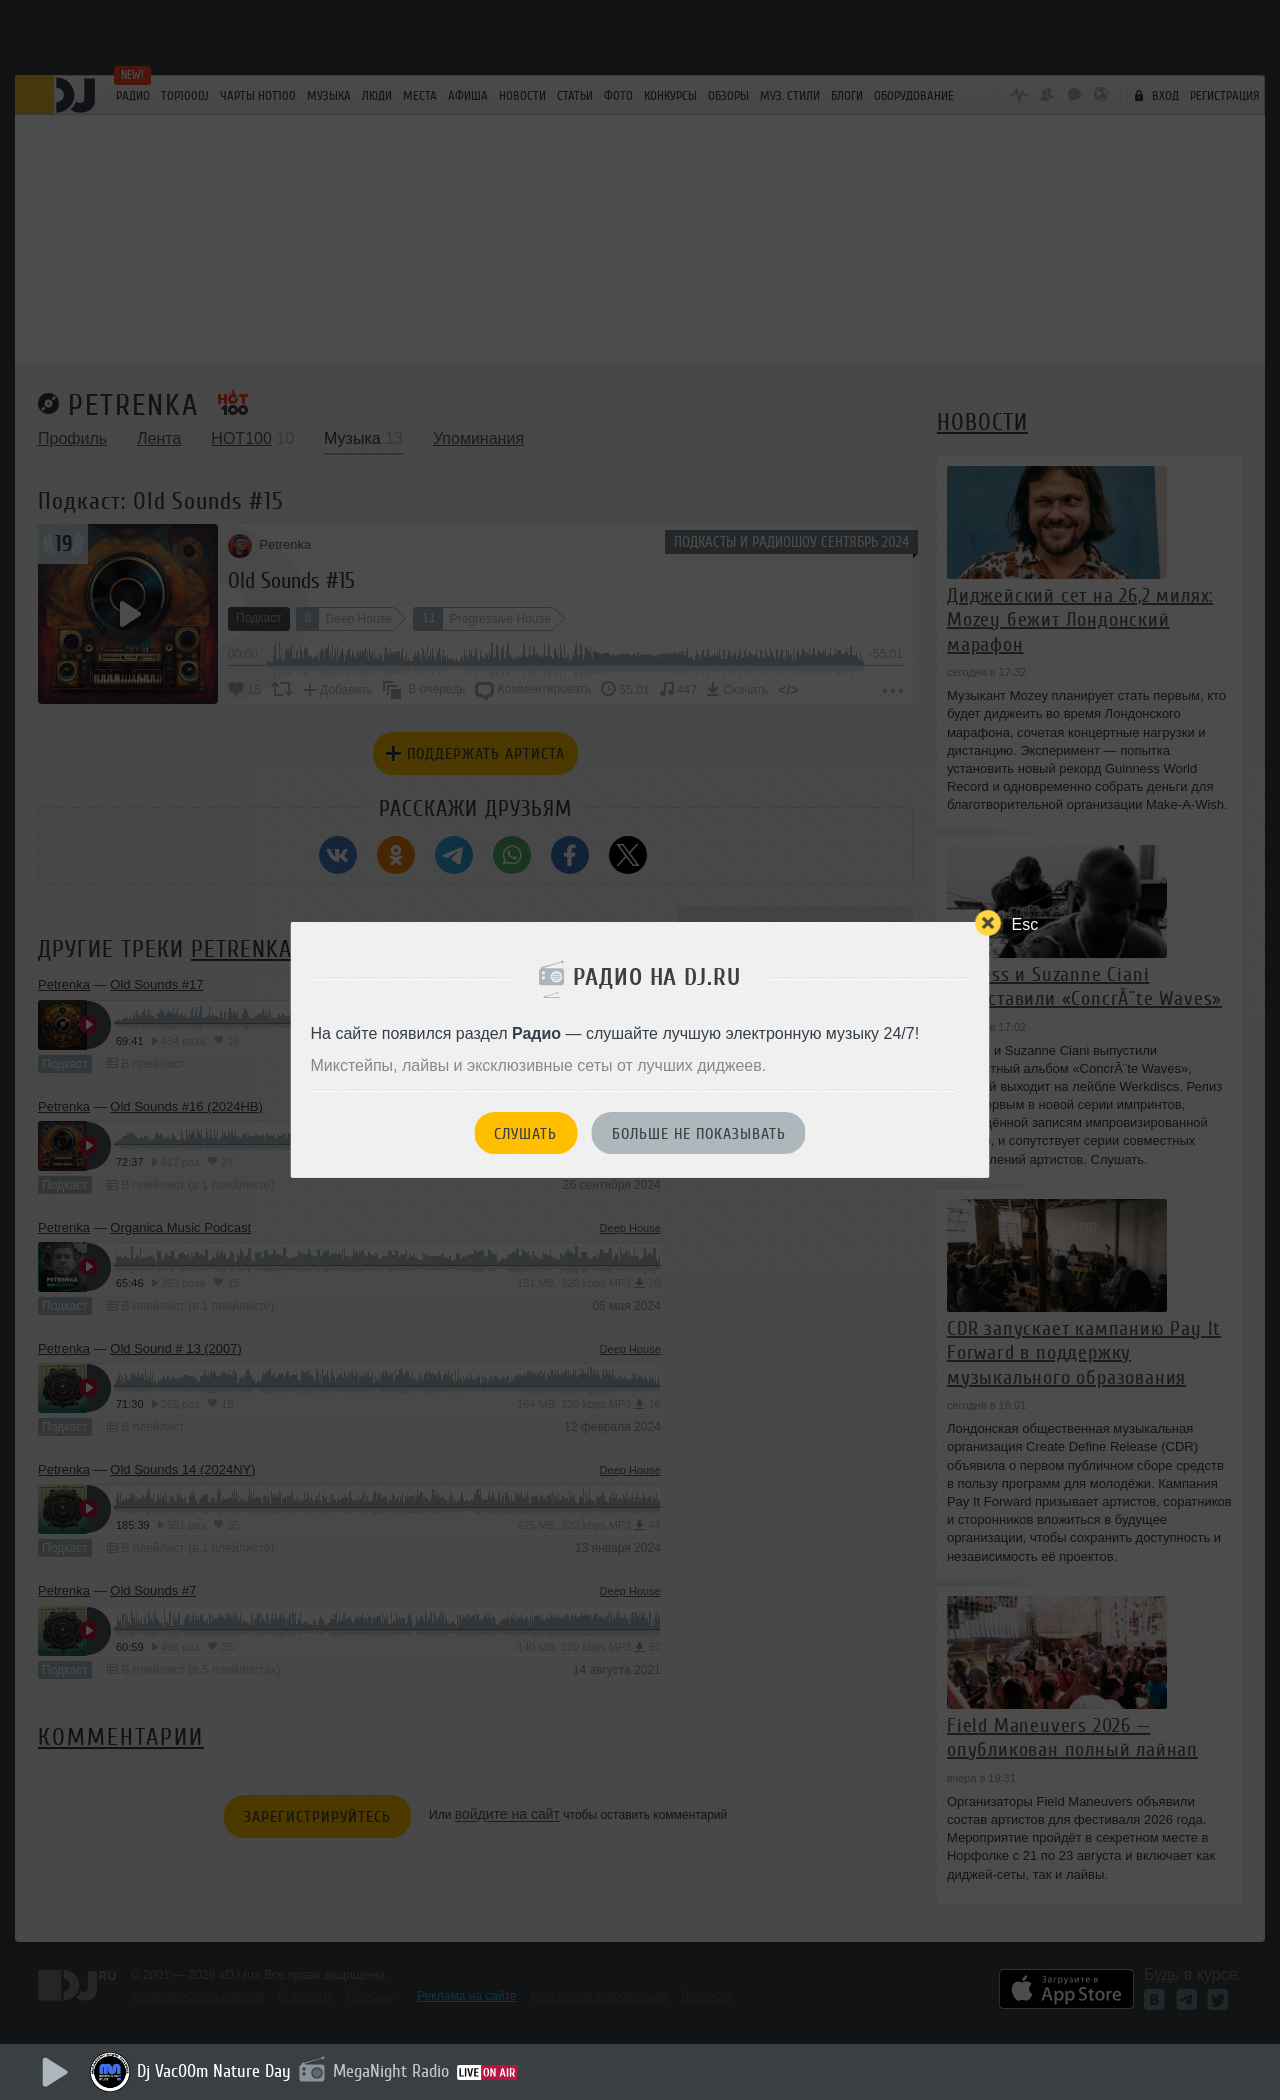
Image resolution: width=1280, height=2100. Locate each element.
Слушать (525, 1134)
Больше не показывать (699, 1134)
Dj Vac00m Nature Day (214, 2071)
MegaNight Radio (391, 2071)
